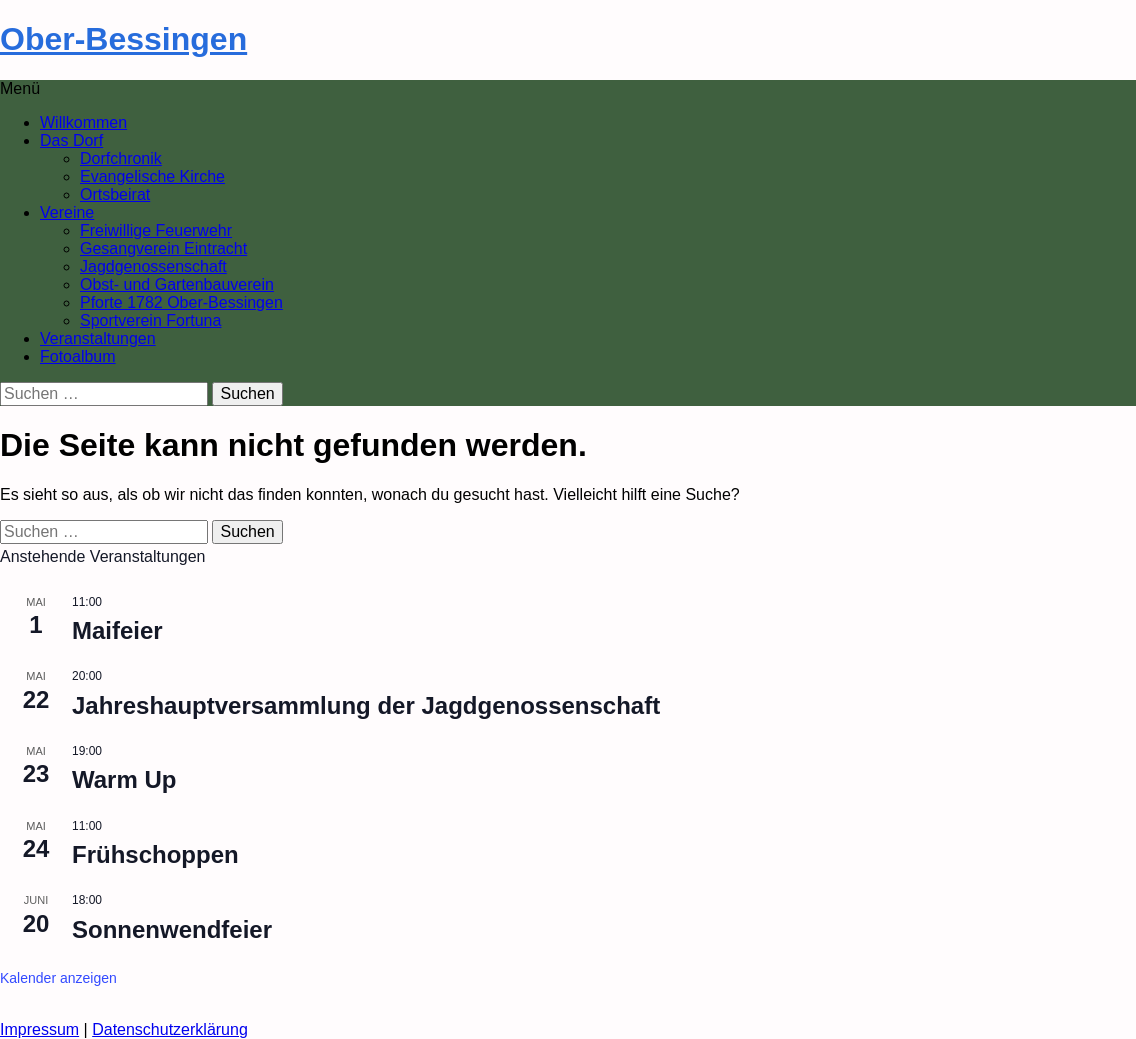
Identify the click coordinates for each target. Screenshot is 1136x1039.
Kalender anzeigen (58, 978)
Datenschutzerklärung (170, 1029)
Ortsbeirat (115, 194)
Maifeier (117, 630)
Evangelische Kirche (152, 176)
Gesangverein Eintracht (163, 248)
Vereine (67, 212)
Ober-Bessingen (123, 39)
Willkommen (83, 122)
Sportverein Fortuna (150, 320)
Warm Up (124, 779)
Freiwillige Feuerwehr (156, 230)
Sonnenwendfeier (172, 929)
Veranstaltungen (98, 338)
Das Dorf (71, 140)
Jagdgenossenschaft (153, 266)
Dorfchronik (121, 158)
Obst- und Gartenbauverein (177, 284)
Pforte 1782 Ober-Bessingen (181, 302)
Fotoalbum (78, 356)
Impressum (39, 1029)
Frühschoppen (155, 854)
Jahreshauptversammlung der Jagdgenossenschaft (366, 705)
